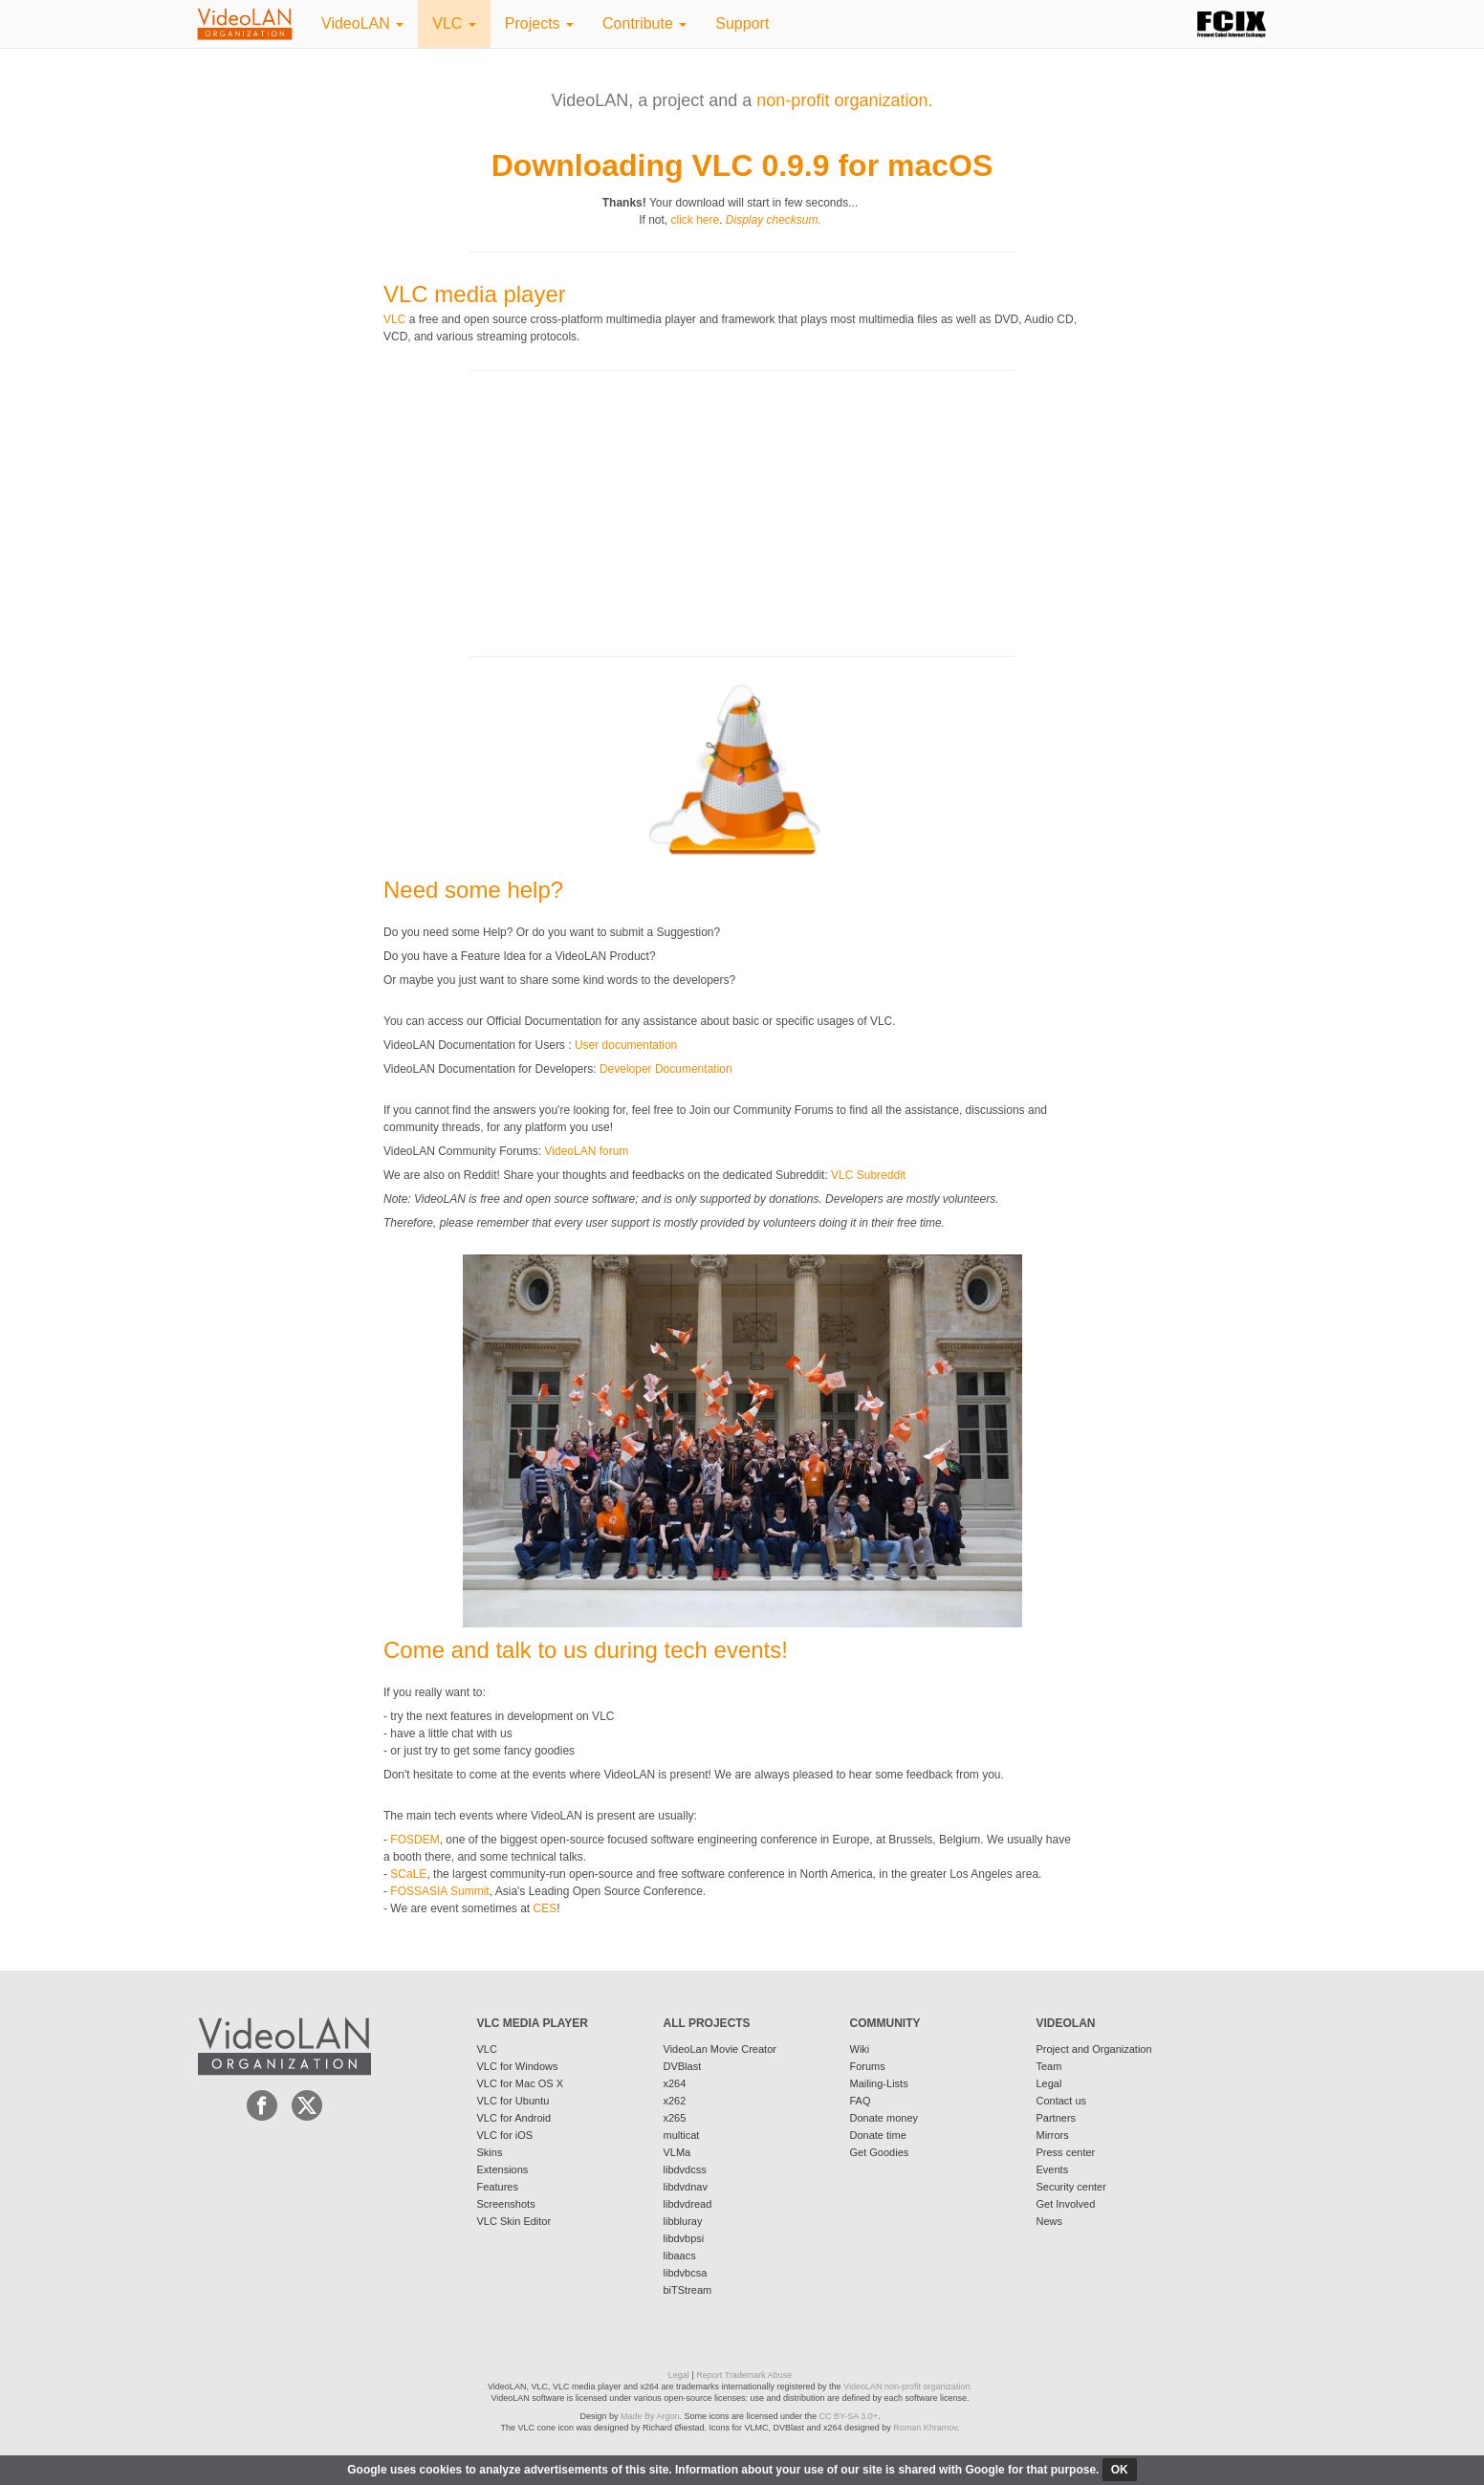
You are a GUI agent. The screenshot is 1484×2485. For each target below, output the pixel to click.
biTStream (688, 2290)
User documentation (626, 1045)
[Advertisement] (526, 511)
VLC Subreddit (868, 1175)
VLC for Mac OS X (520, 2083)
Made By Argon (650, 2416)
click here (694, 220)
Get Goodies (879, 2152)
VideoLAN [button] (362, 23)
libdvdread (688, 2204)
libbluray (683, 2221)
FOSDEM (414, 1839)
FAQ (860, 2100)
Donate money (884, 2118)
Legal (1049, 2083)
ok (1119, 2469)
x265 (675, 2118)
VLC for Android (514, 2118)
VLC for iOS (505, 2135)
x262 (675, 2100)
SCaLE (408, 1874)
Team (1049, 2066)
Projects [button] (539, 23)
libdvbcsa (686, 2272)
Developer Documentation (666, 1069)
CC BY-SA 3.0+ (848, 2416)
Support (742, 23)
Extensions (503, 2169)
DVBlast (683, 2066)
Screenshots (506, 2204)
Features (497, 2186)
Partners (1057, 2118)
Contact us (1062, 2100)
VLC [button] (454, 23)
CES (545, 1908)
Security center (1071, 2186)
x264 (675, 2083)
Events (1053, 2169)
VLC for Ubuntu (513, 2100)
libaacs (680, 2255)
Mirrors (1053, 2135)
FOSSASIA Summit (439, 1891)
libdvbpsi (684, 2238)
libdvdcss (685, 2169)
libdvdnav (686, 2186)
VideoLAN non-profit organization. (907, 2386)
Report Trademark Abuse (744, 2375)
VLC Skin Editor (514, 2221)
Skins (490, 2152)
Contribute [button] (644, 23)
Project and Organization (1094, 2049)
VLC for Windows (517, 2066)
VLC (394, 319)
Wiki (860, 2049)
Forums (867, 2066)
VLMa (677, 2152)
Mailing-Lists (879, 2083)
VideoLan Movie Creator (720, 2049)
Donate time (878, 2135)
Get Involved (1066, 2204)
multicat (682, 2135)
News (1050, 2221)
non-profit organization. (844, 100)
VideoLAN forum (587, 1151)
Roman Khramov (925, 2427)
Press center (1066, 2152)
